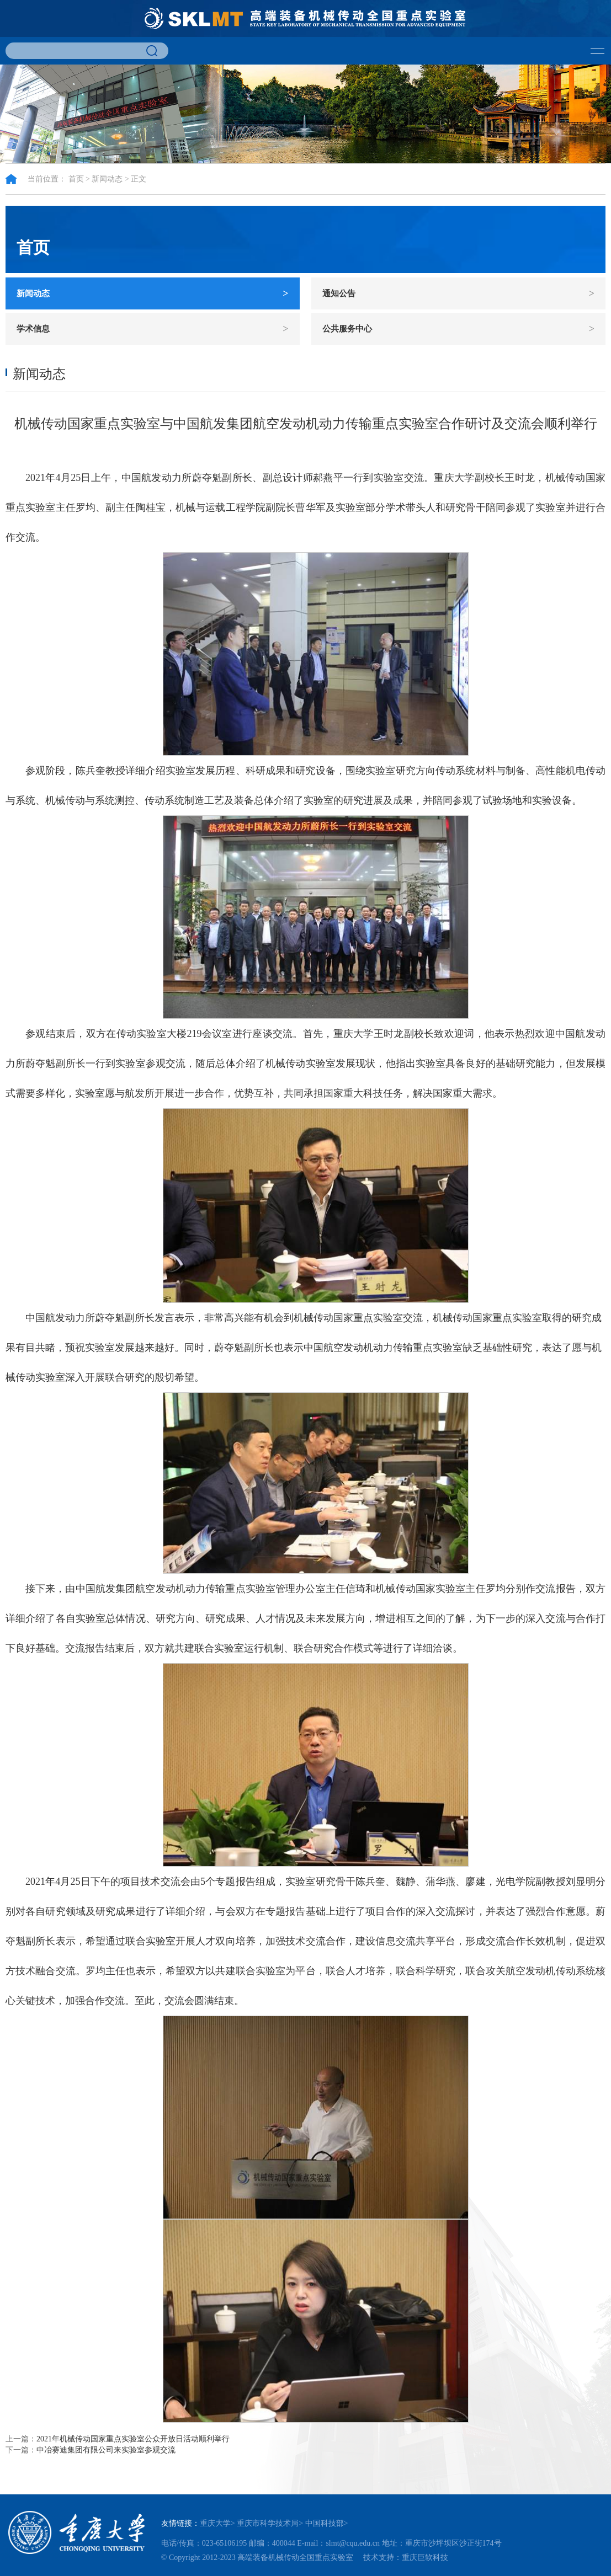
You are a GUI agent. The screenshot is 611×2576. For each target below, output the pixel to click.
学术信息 (153, 329)
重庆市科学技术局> (270, 2523)
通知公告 (458, 293)
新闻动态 (107, 179)
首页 (76, 179)
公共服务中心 (458, 329)
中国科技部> (326, 2523)
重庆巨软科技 (425, 2557)
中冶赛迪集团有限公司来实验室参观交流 (106, 2450)
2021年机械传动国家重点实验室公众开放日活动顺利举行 (133, 2439)
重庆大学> (217, 2523)
